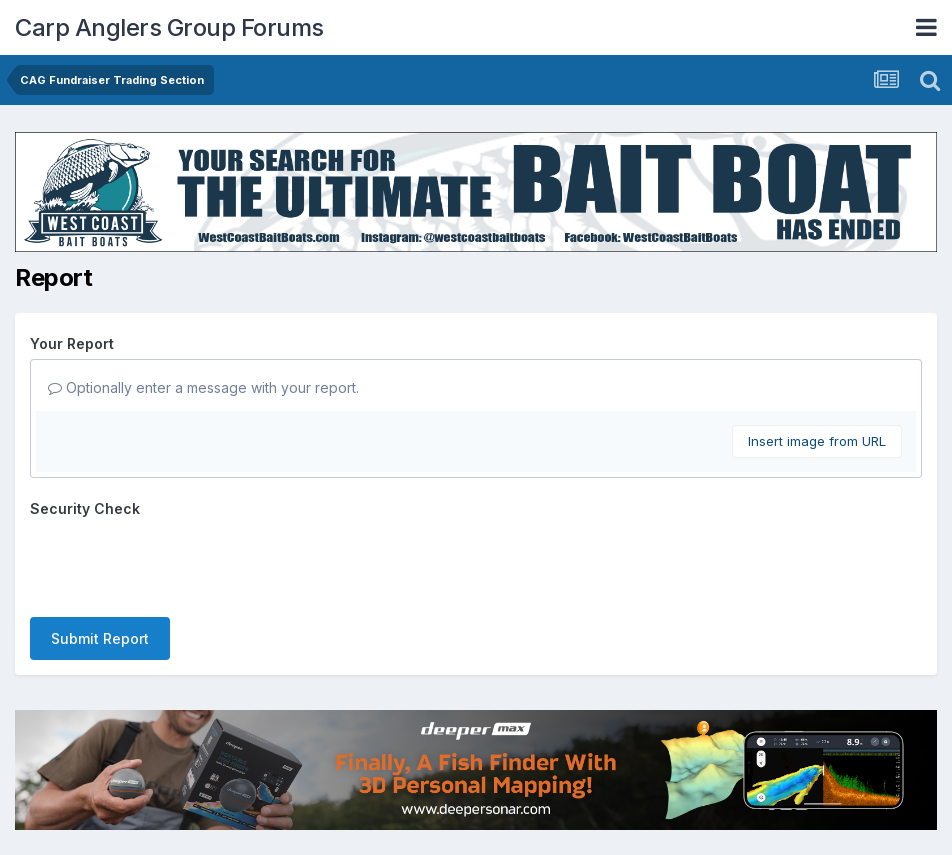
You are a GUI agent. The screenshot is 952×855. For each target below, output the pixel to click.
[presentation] (182, 563)
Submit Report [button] (100, 638)
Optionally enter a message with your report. (203, 387)
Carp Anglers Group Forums (169, 27)
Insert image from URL (817, 441)
